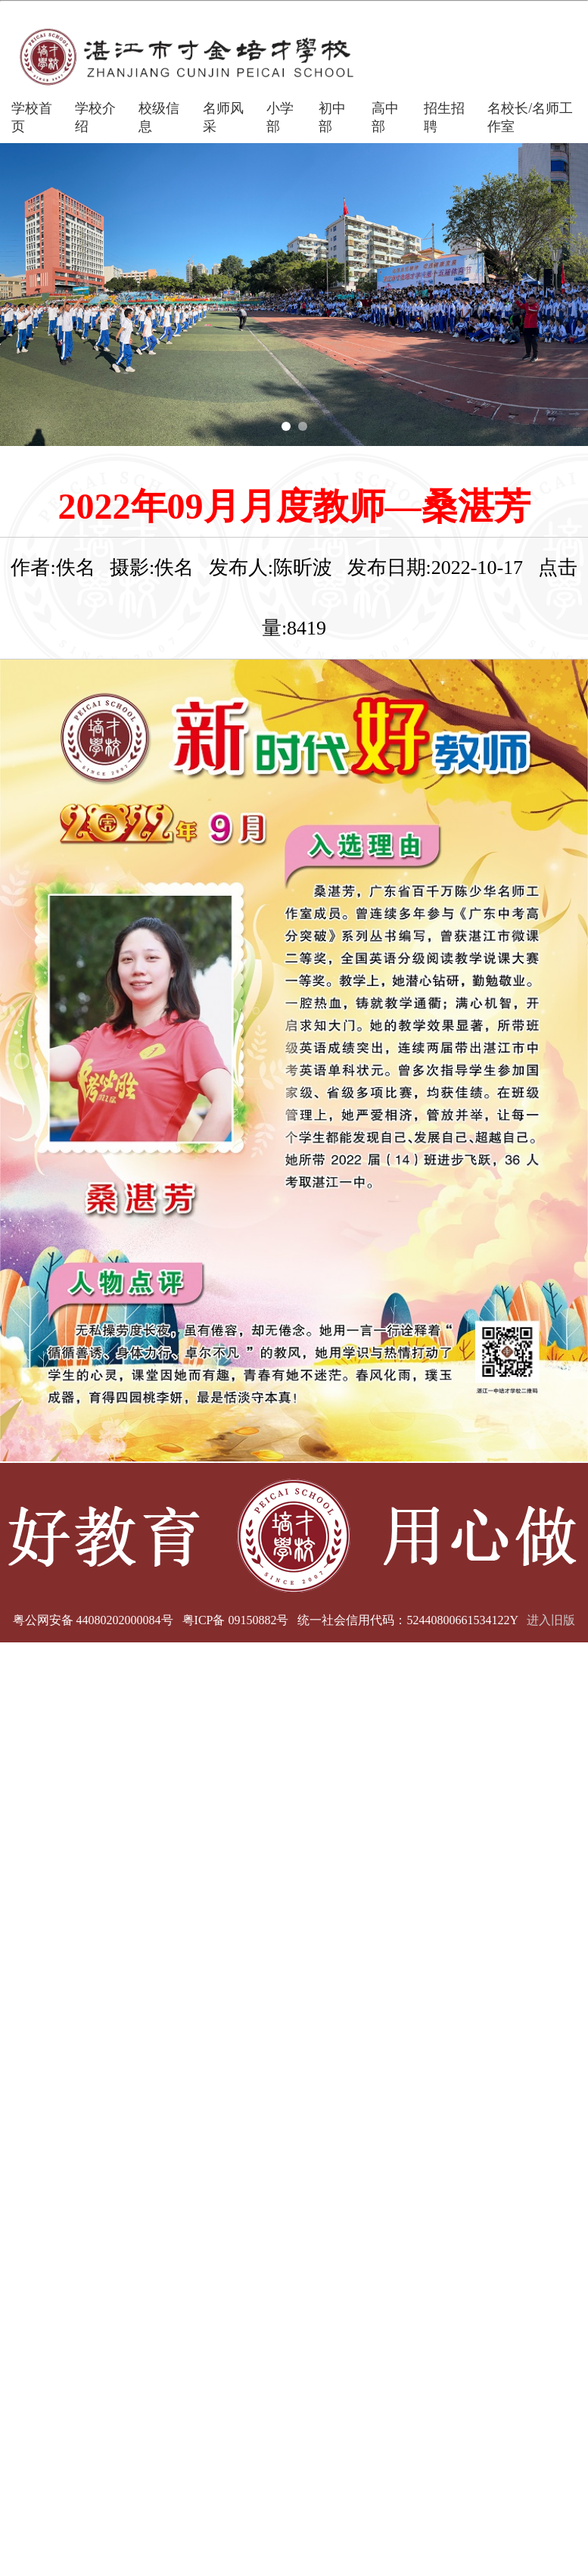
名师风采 (223, 117)
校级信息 (158, 117)
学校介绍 (95, 117)
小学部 (280, 117)
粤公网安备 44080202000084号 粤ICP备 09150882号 (151, 1620)
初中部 (332, 117)
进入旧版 (551, 1620)
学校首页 (31, 117)
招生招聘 (444, 117)
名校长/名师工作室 (530, 117)
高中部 (385, 117)
